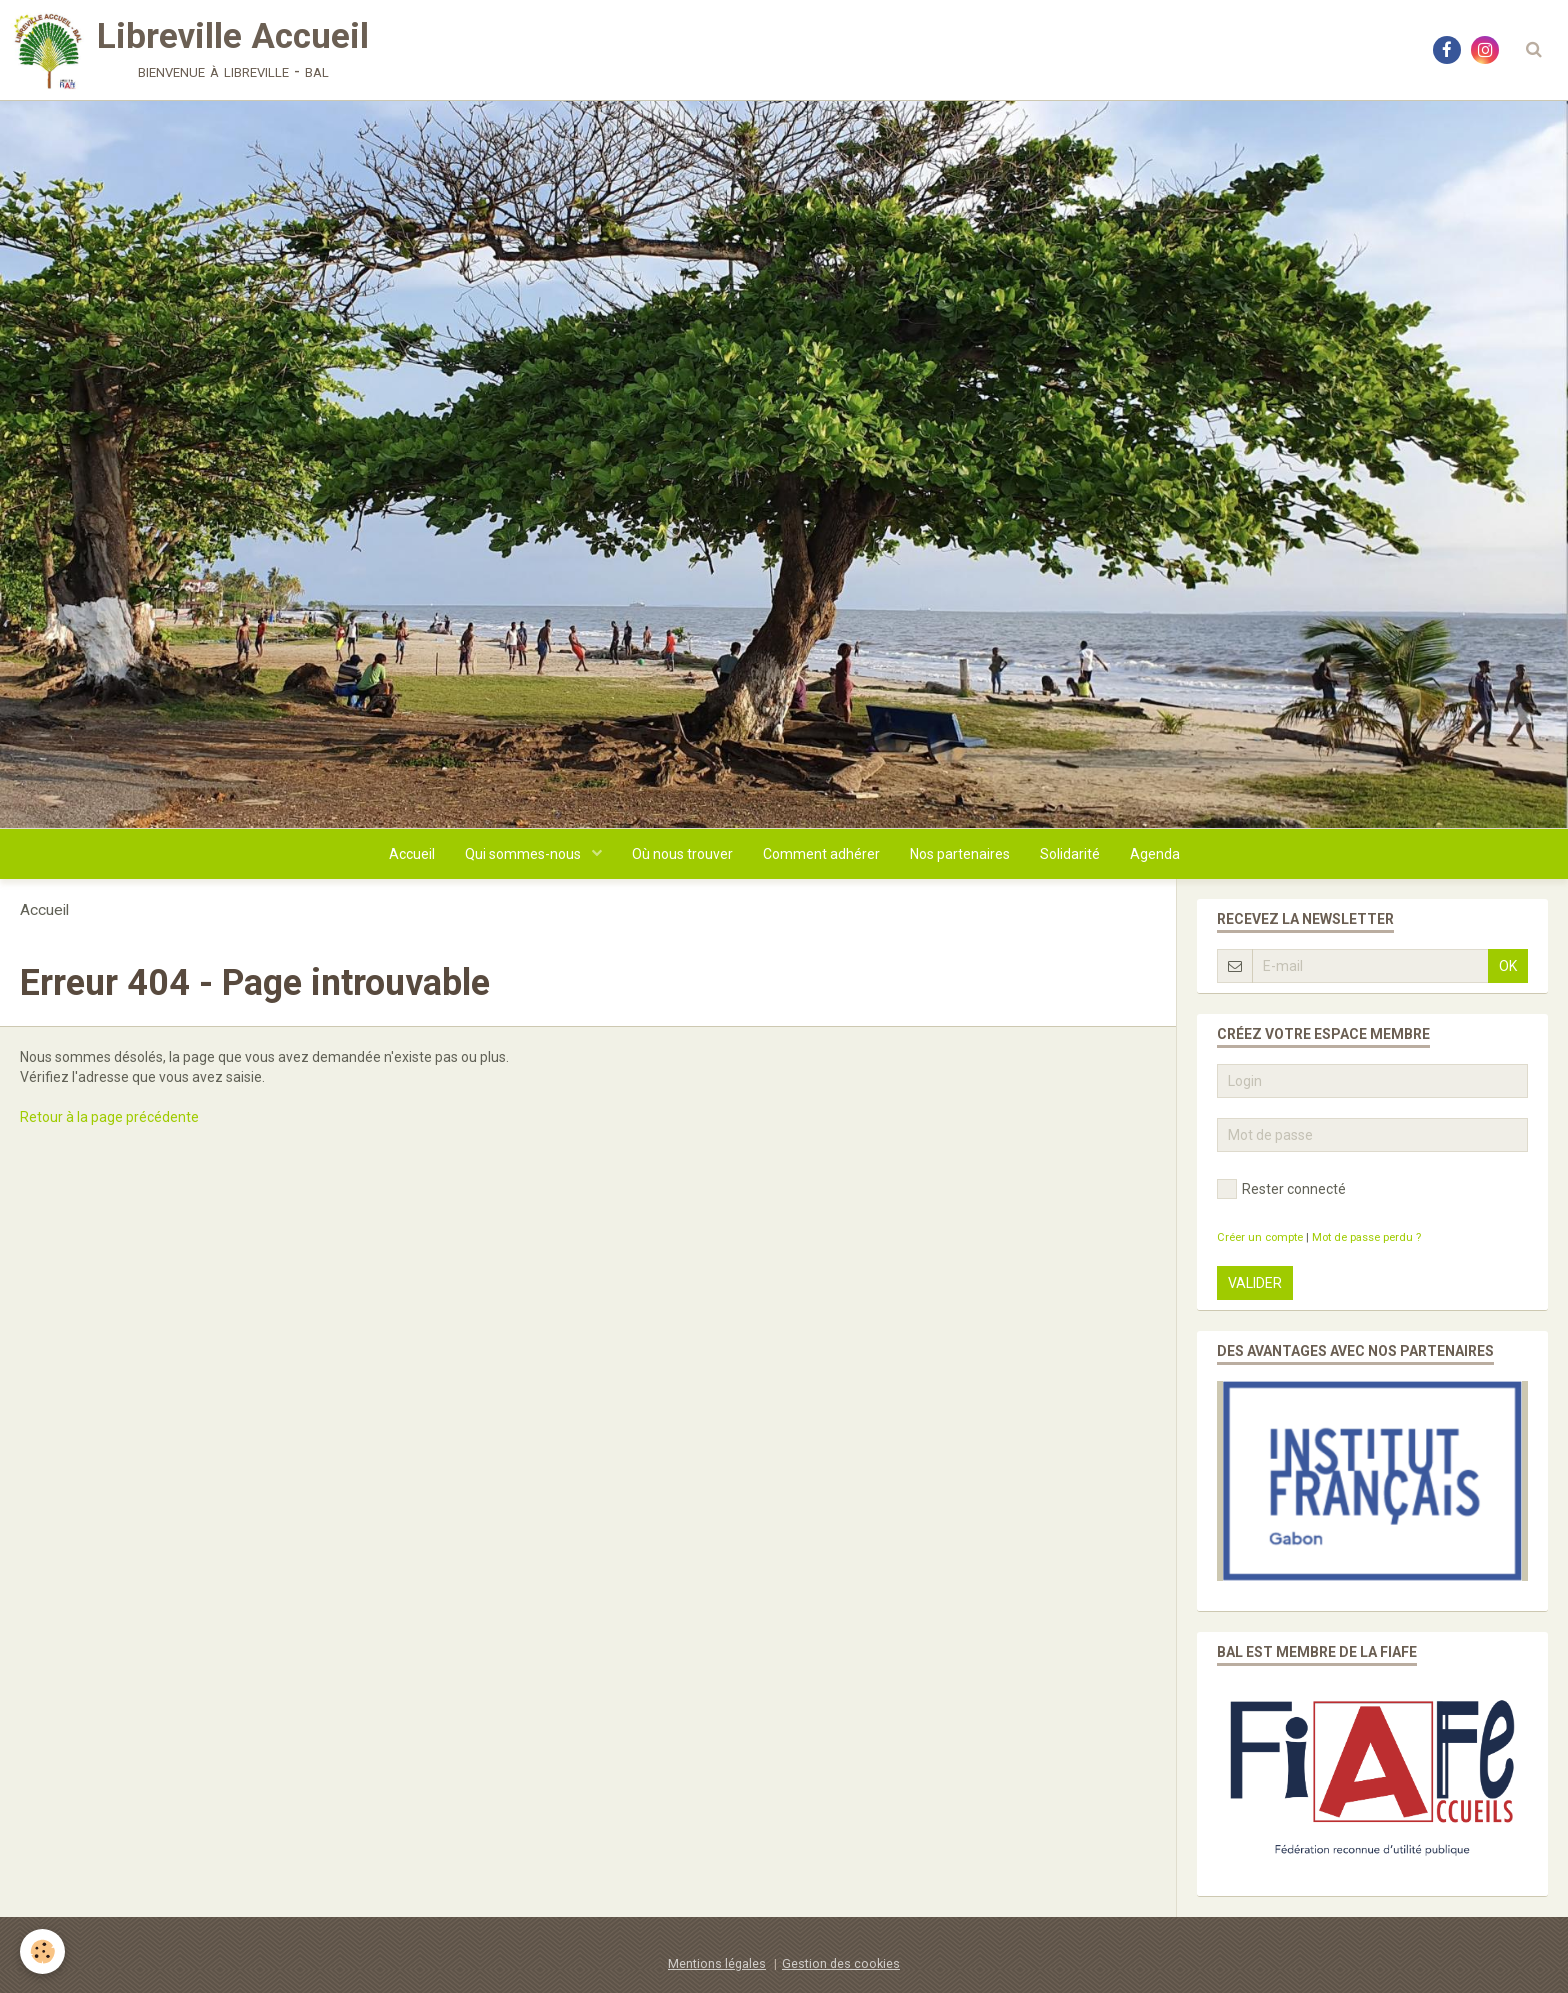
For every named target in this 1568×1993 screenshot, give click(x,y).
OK (1508, 966)
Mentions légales (717, 1963)
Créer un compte (1260, 1237)
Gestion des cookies (841, 1963)
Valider (1255, 1283)
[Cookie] (42, 1951)
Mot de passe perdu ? (1366, 1237)
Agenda (1155, 854)
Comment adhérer (821, 854)
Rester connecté (1281, 1189)
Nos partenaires (960, 854)
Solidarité (1070, 854)
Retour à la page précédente (109, 1117)
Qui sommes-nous (524, 854)
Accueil (412, 854)
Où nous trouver (682, 854)
